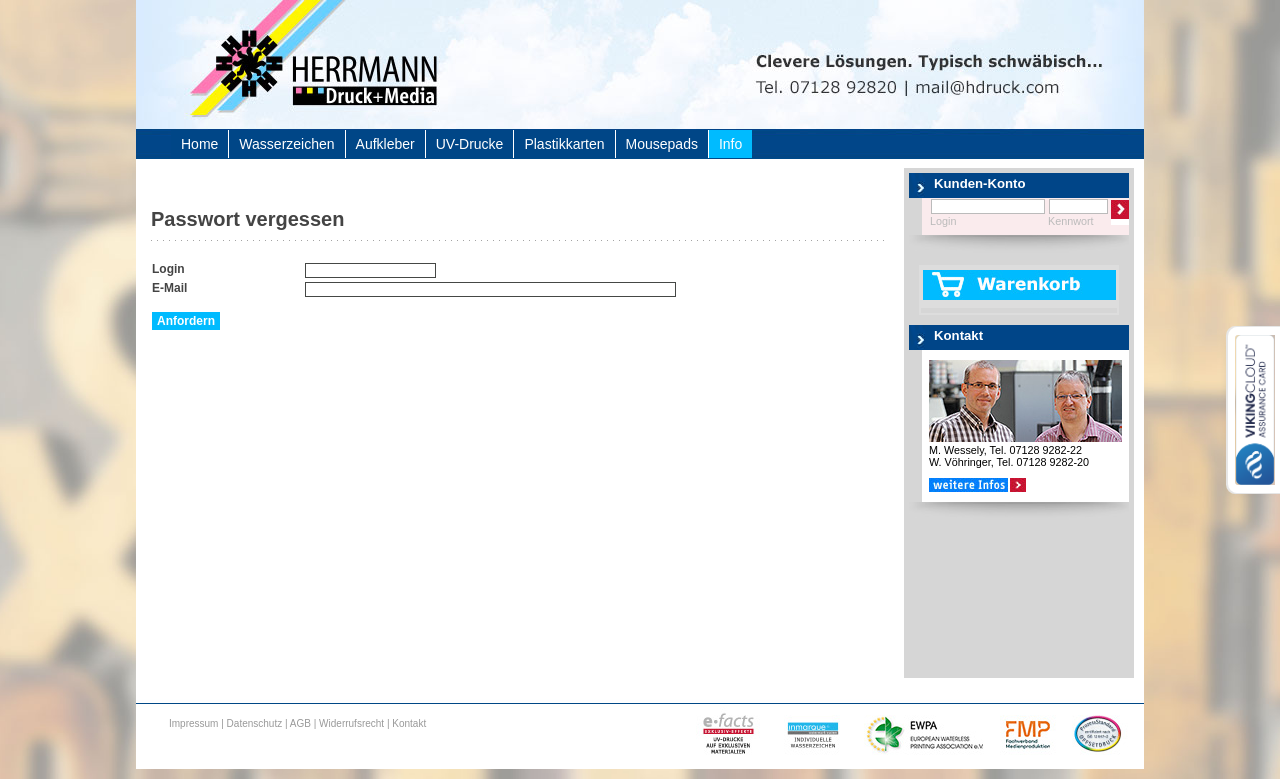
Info (730, 144)
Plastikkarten (564, 144)
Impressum (193, 723)
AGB (300, 723)
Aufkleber (385, 144)
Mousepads (662, 144)
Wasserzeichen (286, 144)
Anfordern (186, 321)
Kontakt (409, 723)
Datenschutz (255, 723)
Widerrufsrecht (351, 723)
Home (199, 144)
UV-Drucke (470, 144)
